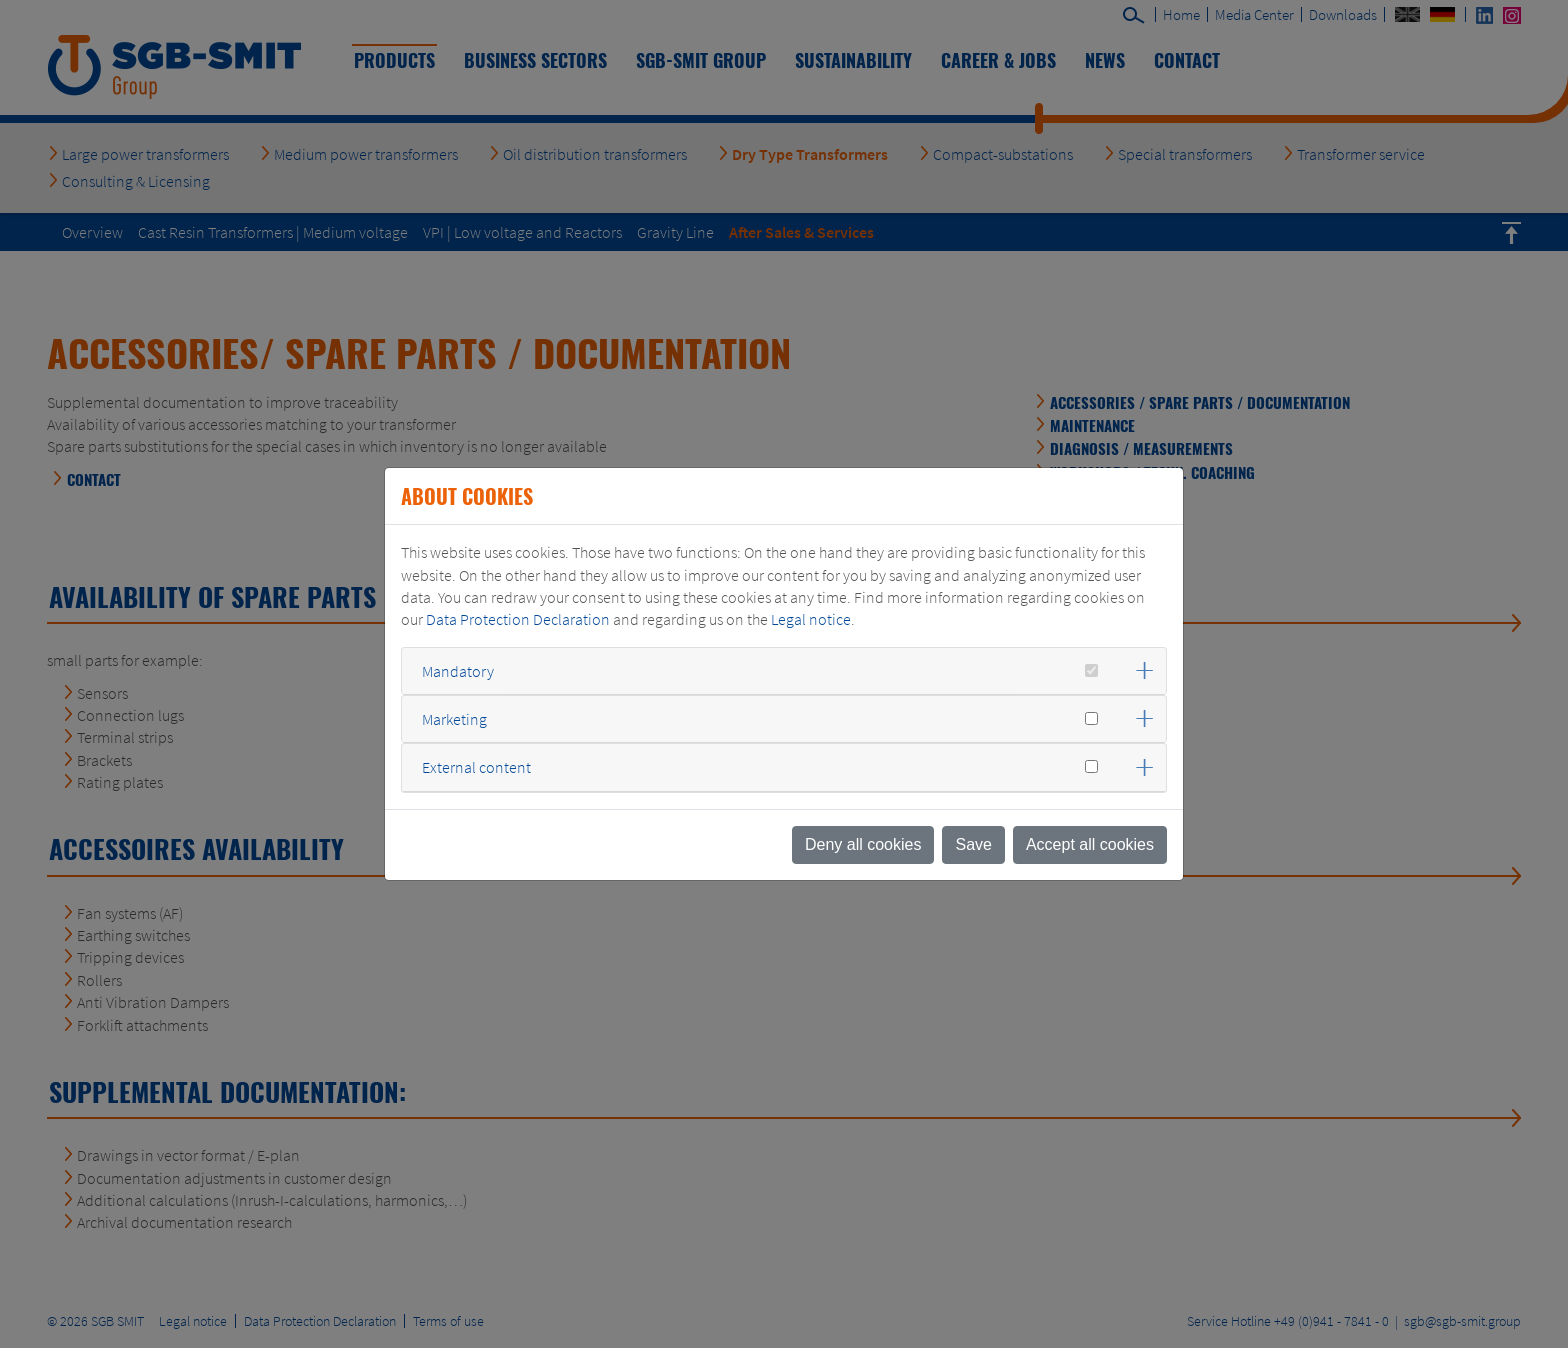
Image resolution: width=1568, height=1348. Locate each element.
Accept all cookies (1090, 844)
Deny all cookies (863, 844)
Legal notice (811, 619)
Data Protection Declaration (518, 619)
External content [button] (476, 767)
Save (973, 844)
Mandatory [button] (458, 671)
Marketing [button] (454, 719)
